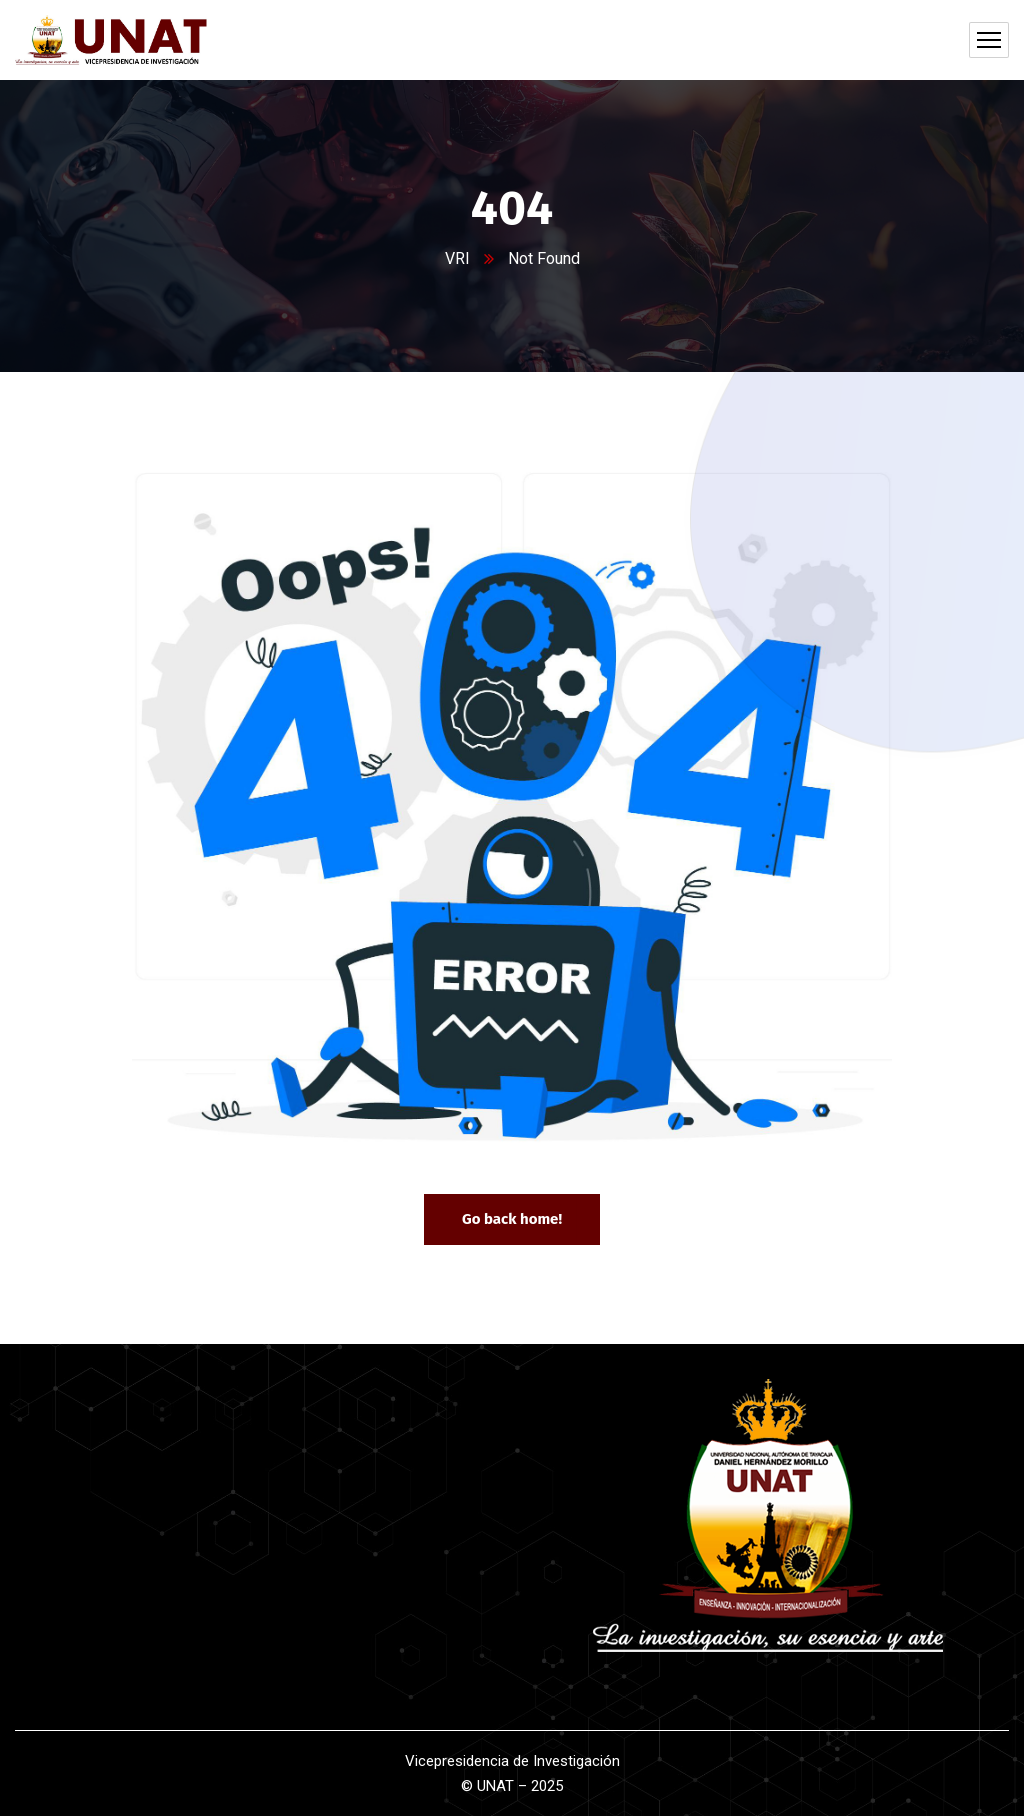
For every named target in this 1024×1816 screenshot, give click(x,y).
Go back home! (512, 1219)
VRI (457, 258)
